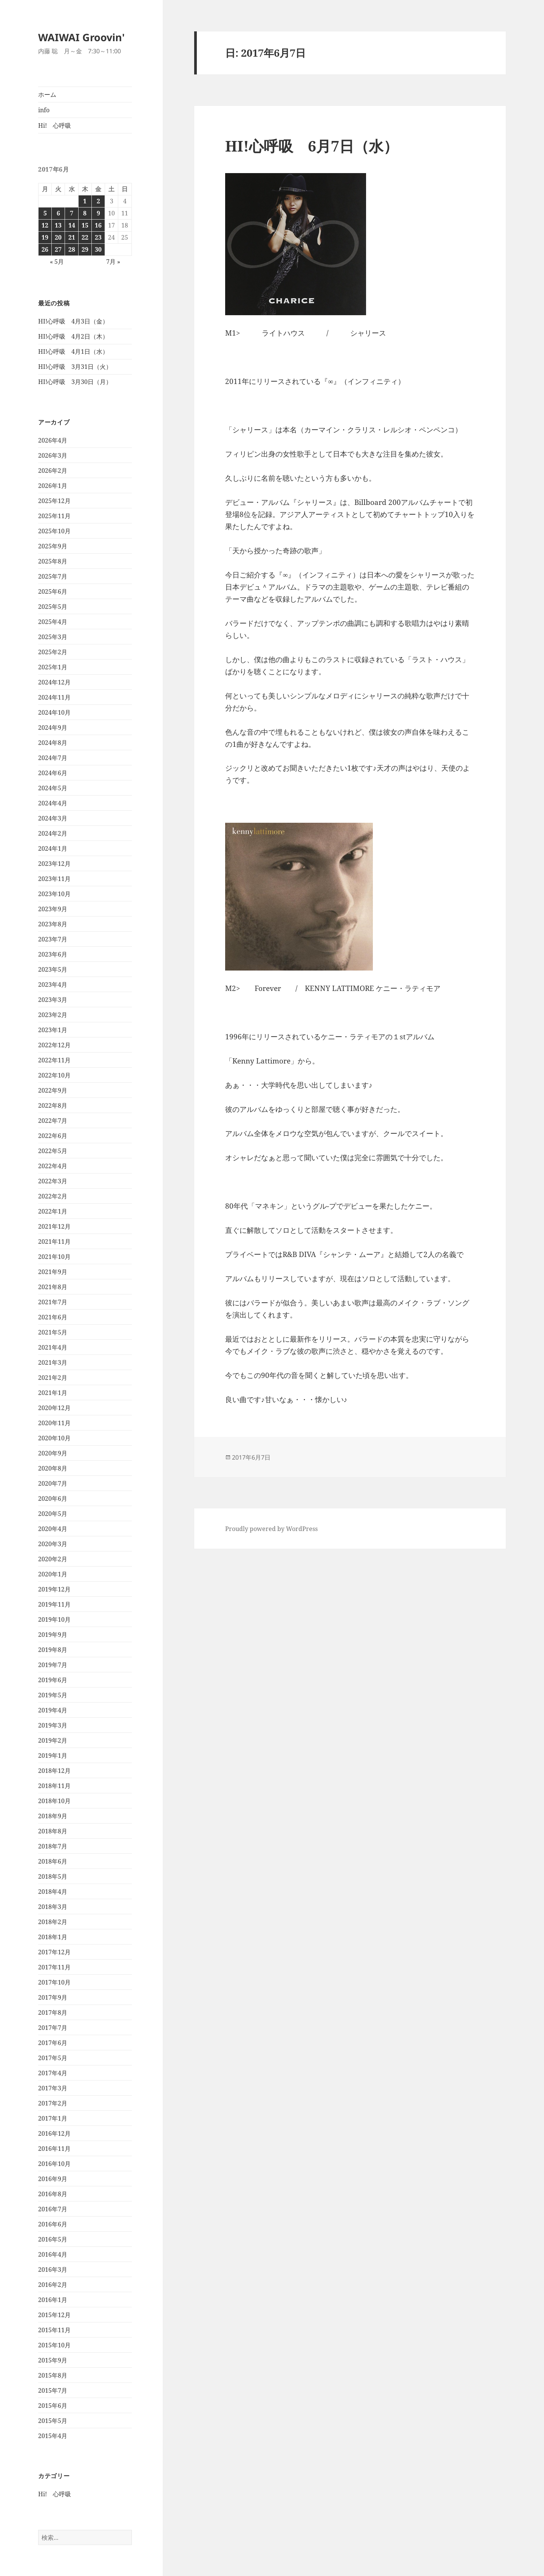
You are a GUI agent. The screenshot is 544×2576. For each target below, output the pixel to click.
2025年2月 (52, 652)
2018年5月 (52, 1876)
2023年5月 (52, 969)
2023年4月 (52, 984)
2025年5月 (52, 606)
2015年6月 (52, 2405)
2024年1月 (52, 848)
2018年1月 (52, 1937)
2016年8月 (52, 2194)
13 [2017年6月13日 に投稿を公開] (58, 225)
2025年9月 (52, 546)
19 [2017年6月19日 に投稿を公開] (45, 237)
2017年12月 (54, 1952)
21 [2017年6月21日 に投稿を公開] (71, 237)
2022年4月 (52, 1166)
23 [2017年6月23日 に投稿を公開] (98, 237)
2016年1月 (52, 2300)
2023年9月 (52, 909)
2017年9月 (52, 1997)
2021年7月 (52, 1302)
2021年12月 (54, 1226)
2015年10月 (54, 2345)
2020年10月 (54, 1438)
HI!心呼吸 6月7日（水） (311, 146)
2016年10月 (54, 2164)
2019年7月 (52, 1665)
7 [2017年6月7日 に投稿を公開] (71, 213)
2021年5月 (52, 1332)
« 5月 (57, 261)
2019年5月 (52, 1695)
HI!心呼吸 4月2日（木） (73, 336)
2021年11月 (54, 1241)
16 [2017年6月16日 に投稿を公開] (98, 225)
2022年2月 (52, 1196)
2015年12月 (54, 2315)
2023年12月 (54, 863)
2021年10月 (54, 1256)
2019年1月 (52, 1755)
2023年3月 (52, 999)
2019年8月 (52, 1650)
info (43, 110)
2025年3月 (52, 637)
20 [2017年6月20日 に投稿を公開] (58, 237)
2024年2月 (52, 833)
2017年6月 (52, 2043)
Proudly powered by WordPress (271, 1529)
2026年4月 (52, 440)
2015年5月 (52, 2421)
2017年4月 (52, 2073)
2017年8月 (52, 2012)
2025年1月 (52, 667)
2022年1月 (52, 1211)
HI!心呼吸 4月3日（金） (73, 321)
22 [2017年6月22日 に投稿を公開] (85, 237)
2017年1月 (52, 2118)
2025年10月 (54, 531)
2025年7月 (52, 576)
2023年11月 (54, 879)
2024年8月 (52, 742)
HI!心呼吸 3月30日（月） (75, 382)
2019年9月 (52, 1634)
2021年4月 (52, 1347)
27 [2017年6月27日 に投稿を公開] (58, 249)
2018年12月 (54, 1770)
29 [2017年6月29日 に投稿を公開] (85, 249)
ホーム (47, 94)
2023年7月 (52, 939)
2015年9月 (52, 2360)
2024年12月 (54, 682)
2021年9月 (52, 1272)
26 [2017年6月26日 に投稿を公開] (45, 249)
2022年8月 (52, 1105)
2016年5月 (52, 2239)
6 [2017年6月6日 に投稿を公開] (58, 213)
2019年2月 (52, 1740)
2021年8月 (52, 1287)
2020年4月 (52, 1529)
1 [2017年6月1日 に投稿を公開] (85, 201)
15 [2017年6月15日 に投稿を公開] (85, 225)
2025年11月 (54, 516)
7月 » (113, 261)
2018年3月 (52, 1907)
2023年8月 (52, 924)
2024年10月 (54, 712)
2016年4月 (52, 2254)
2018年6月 (52, 1861)
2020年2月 (52, 1559)
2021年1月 (52, 1393)
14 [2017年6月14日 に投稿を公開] (71, 225)
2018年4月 (52, 1891)
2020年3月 (52, 1544)
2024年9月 (52, 727)
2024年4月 (52, 803)
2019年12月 (54, 1589)
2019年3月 (52, 1725)
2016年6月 (52, 2224)
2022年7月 (52, 1120)
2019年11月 (54, 1604)
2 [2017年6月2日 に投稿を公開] (98, 201)
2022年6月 (52, 1136)
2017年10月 (54, 1982)
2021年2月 (52, 1377)
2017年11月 (54, 1967)
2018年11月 (54, 1786)
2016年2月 (52, 2284)
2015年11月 (54, 2330)
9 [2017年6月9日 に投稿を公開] (98, 213)
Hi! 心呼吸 (54, 125)
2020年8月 (52, 1468)
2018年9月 (52, 1816)
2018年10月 (54, 1801)
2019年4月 (52, 1710)
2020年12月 (54, 1408)
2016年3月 (52, 2269)
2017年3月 (52, 2088)
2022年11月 (54, 1060)
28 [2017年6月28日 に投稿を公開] (71, 249)
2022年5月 (52, 1151)
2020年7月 (52, 1483)
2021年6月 (52, 1317)
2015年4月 (52, 2436)
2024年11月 (54, 697)
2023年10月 (54, 894)
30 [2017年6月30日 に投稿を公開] (98, 249)
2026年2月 (52, 470)
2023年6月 (52, 954)
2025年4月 (52, 622)
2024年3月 (52, 818)
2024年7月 (52, 758)
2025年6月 (52, 591)
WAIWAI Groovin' (81, 37)
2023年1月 (52, 1030)
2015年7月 (52, 2390)
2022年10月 (54, 1075)
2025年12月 (54, 501)
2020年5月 (52, 1513)
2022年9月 (52, 1090)
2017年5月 (52, 2058)
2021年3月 (52, 1362)
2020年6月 (52, 1498)
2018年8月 (52, 1831)
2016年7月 (52, 2209)
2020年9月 (52, 1453)
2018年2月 (52, 1922)
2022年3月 (52, 1181)
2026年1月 (52, 485)
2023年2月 (52, 1015)
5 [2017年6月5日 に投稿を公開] (45, 213)
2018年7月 (52, 1846)
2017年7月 (52, 2027)
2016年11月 (54, 2148)
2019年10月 (54, 1619)
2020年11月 (54, 1423)
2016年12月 (54, 2133)
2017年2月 (52, 2103)
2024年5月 (52, 788)
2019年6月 (52, 1680)
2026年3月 (52, 455)
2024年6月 (52, 773)
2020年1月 (52, 1574)
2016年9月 (52, 2179)
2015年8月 (52, 2375)
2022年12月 (54, 1045)
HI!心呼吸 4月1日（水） (73, 351)
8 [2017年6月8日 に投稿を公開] (85, 213)
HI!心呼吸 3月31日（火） (75, 366)
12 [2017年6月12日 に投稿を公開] (45, 225)
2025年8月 (52, 561)
